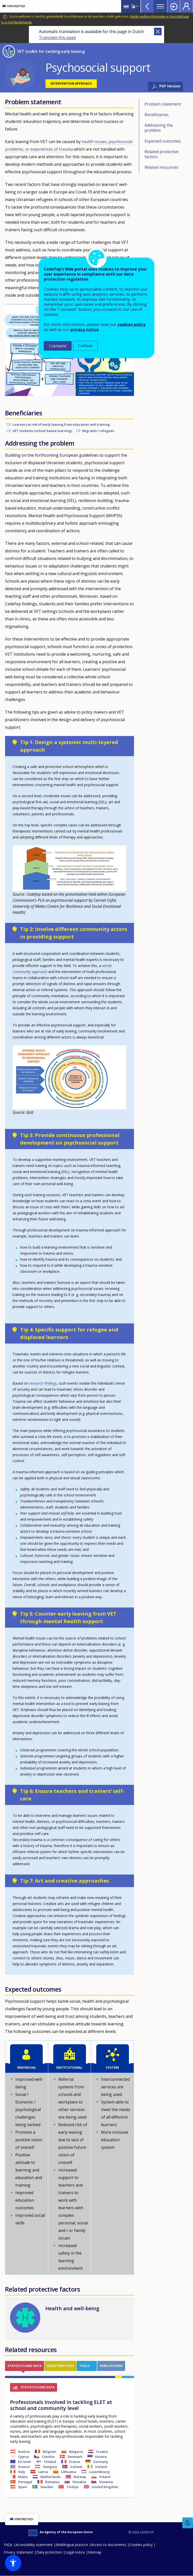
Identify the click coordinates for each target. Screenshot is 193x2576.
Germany (100, 2461)
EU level (24, 2461)
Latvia (43, 2471)
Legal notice (75, 2552)
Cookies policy (141, 2544)
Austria (24, 2451)
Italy (21, 2471)
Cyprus (23, 2456)
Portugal (25, 2482)
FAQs (8, 2544)
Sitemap (94, 2552)
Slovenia (106, 2482)
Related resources (161, 167)
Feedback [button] (187, 2523)
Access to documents (108, 2544)
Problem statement (162, 104)
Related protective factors (161, 154)
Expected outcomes (162, 141)
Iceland (76, 2466)
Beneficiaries (156, 114)
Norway (80, 2476)
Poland (105, 2476)
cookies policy (131, 324)
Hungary (50, 2466)
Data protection (49, 2552)
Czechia (48, 2456)
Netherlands (50, 2476)
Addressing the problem (158, 127)
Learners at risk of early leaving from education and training (61, 424)
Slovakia (79, 2482)
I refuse (85, 346)
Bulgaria (76, 2451)
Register (186, 6)
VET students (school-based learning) (42, 430)
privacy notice (84, 329)
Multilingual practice (72, 2544)
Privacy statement (18, 2552)
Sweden (46, 2487)
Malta (22, 2476)
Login (173, 6)
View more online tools (147, 6)
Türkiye (72, 2487)
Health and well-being (72, 2308)
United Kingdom (105, 2487)
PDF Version (169, 86)
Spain (22, 2487)
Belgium (49, 2451)
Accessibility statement (34, 2544)
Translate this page (57, 37)
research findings (43, 1383)
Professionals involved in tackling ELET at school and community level (61, 2405)
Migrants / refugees (98, 430)
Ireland (101, 2466)
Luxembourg (99, 2471)
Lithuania (68, 2471)
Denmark (75, 2456)
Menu (160, 6)
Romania (52, 2482)
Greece (24, 2466)
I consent (57, 346)
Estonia (101, 2456)
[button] (20, 75)
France (74, 2461)
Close (158, 31)
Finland (50, 2461)
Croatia (102, 2451)
